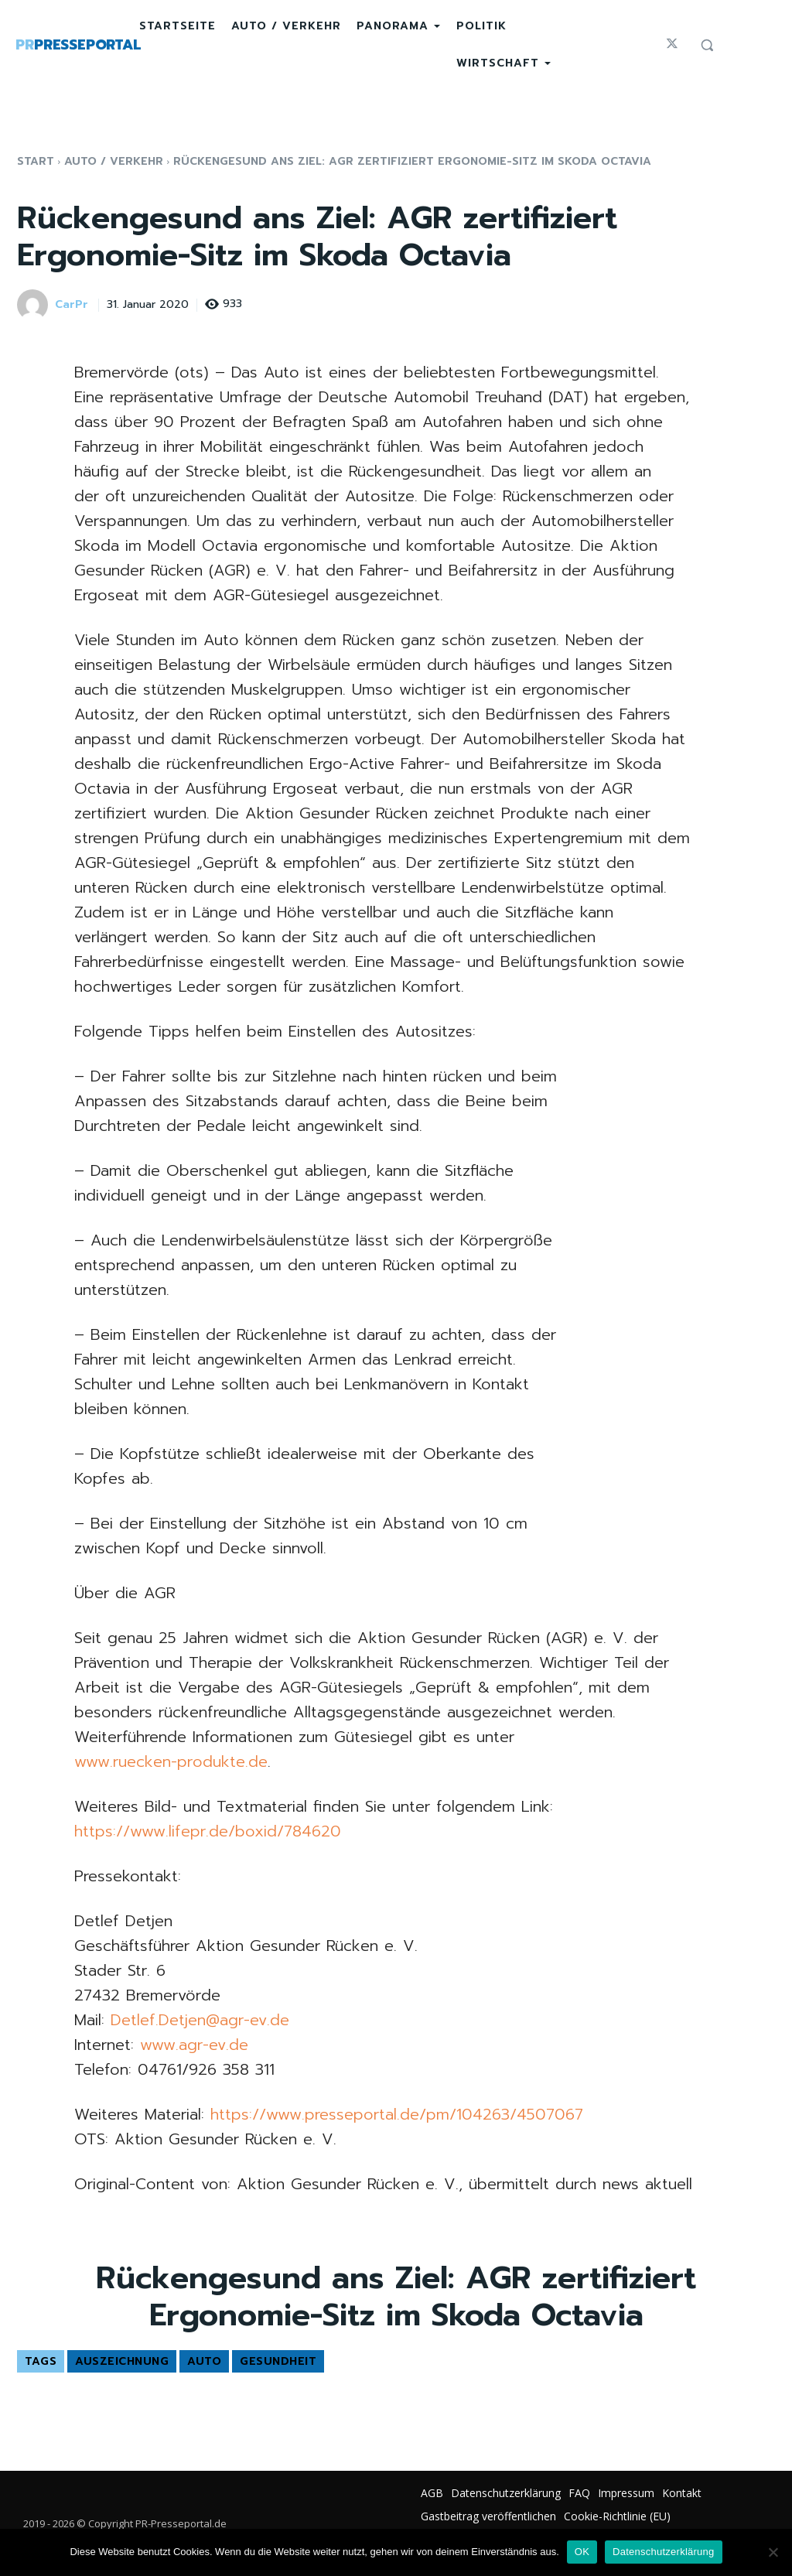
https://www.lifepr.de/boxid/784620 (207, 1831)
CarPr (71, 305)
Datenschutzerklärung (663, 2551)
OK (582, 2551)
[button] (707, 45)
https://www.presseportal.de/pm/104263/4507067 (396, 2114)
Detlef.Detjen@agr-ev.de (200, 2019)
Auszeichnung (122, 2361)
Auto (204, 2361)
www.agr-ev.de (194, 2044)
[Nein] (772, 2552)
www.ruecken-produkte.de (171, 1761)
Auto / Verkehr (113, 161)
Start (35, 161)
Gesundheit (278, 2361)
